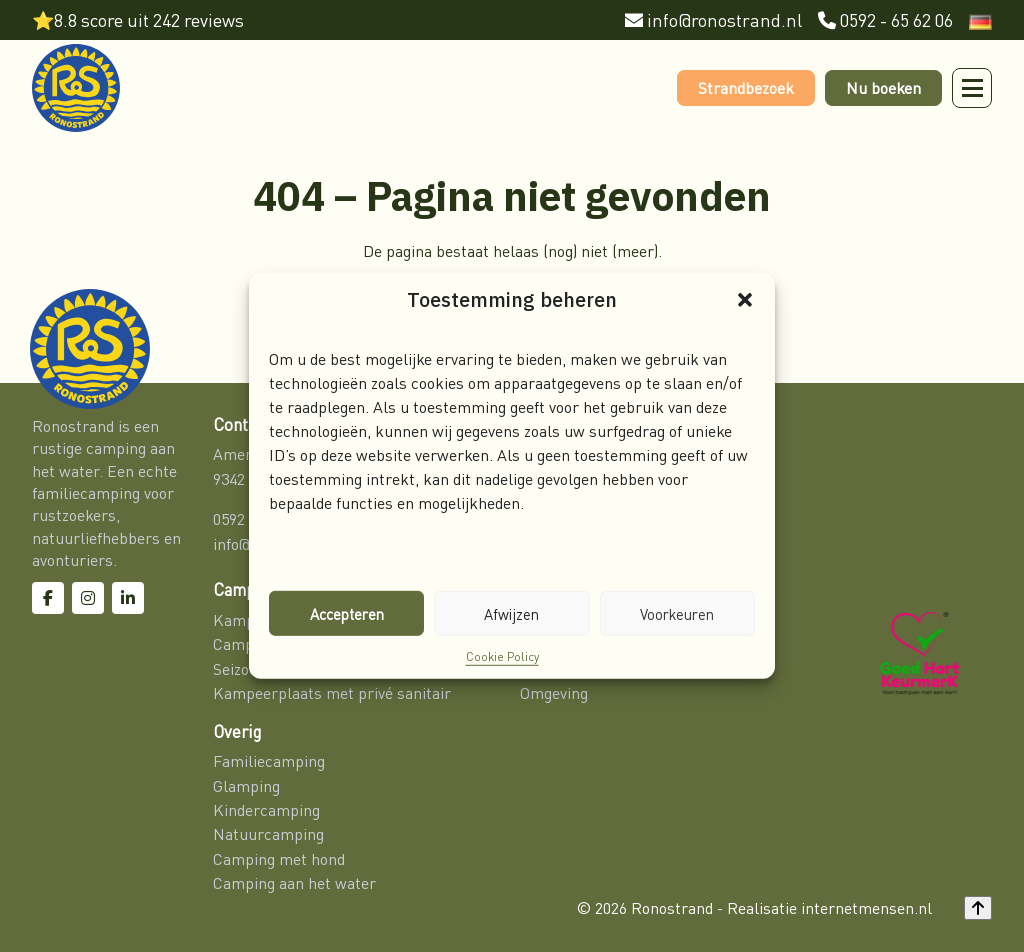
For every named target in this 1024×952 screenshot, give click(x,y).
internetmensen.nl (866, 908)
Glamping (246, 786)
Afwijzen (511, 613)
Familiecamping (271, 761)
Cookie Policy (502, 657)
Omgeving (554, 693)
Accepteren (347, 613)
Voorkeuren (677, 613)
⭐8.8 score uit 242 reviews (138, 20)
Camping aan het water (294, 883)
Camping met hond (279, 859)
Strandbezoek (746, 88)
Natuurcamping (268, 834)
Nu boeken (883, 88)
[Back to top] (978, 908)
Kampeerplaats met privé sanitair (332, 693)
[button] (745, 299)
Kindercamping (266, 810)
